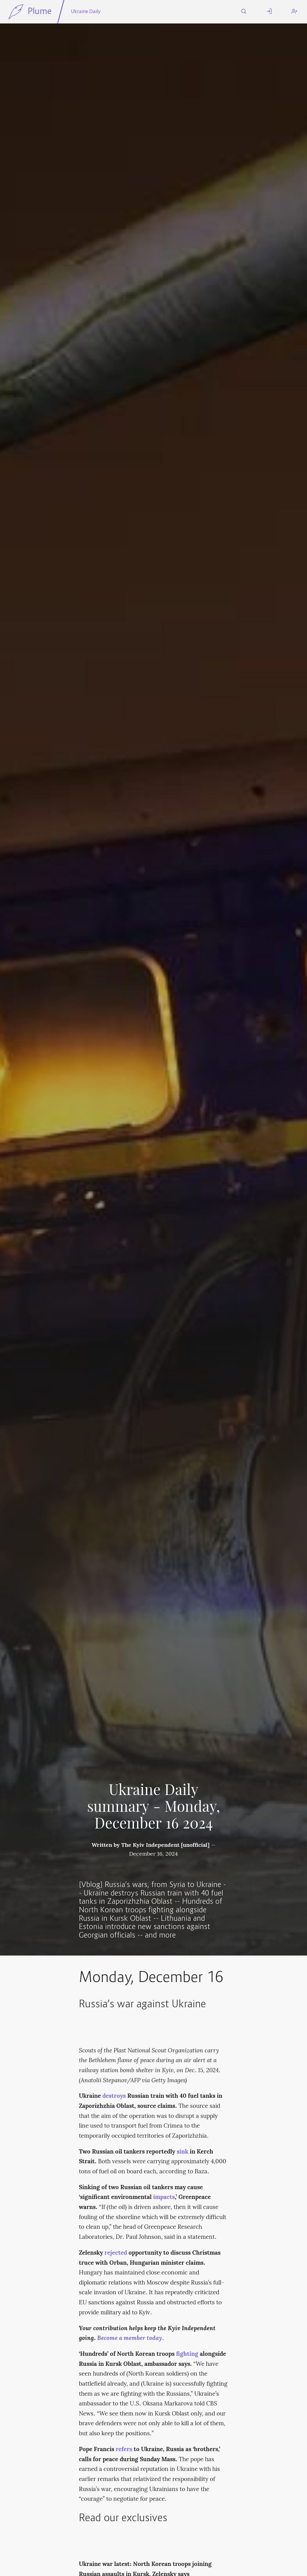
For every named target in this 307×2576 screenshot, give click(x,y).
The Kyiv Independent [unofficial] (165, 1845)
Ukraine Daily (86, 12)
